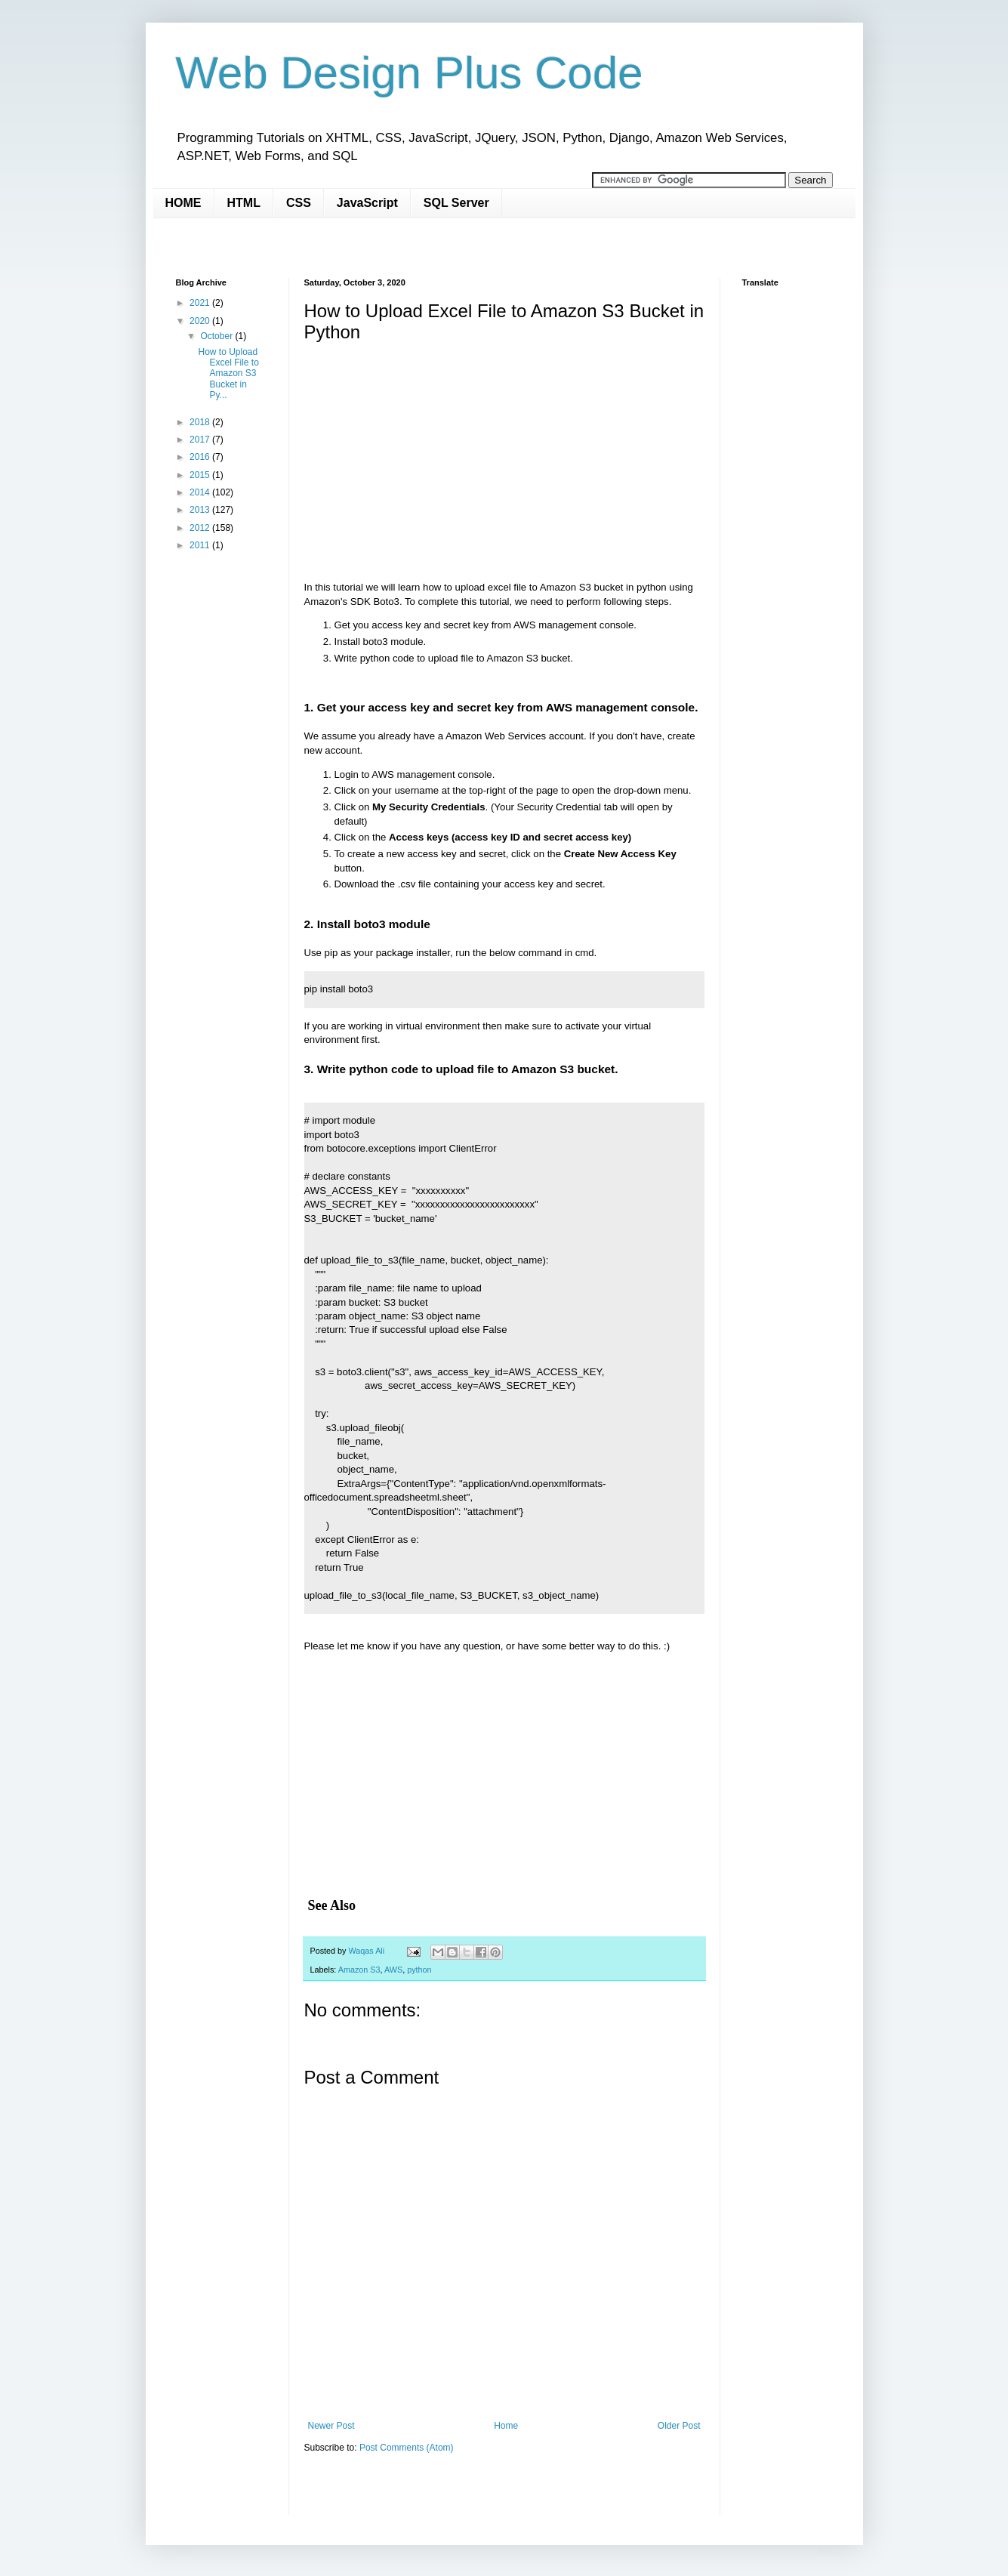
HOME (183, 202)
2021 (201, 303)
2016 (201, 457)
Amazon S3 (359, 1969)
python (419, 1969)
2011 (201, 545)
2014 (201, 492)
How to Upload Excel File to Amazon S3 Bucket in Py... (228, 374)
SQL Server (456, 202)
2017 (201, 439)
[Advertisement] (451, 246)
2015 (201, 475)
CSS (298, 202)
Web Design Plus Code (409, 73)
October (217, 336)
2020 (201, 321)
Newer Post (331, 2425)
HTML (243, 202)
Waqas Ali (368, 1950)
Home (506, 2425)
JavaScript (367, 202)
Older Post (679, 2425)
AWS (393, 1969)
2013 (201, 509)
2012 (201, 528)
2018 (201, 422)
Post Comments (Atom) (406, 2447)
